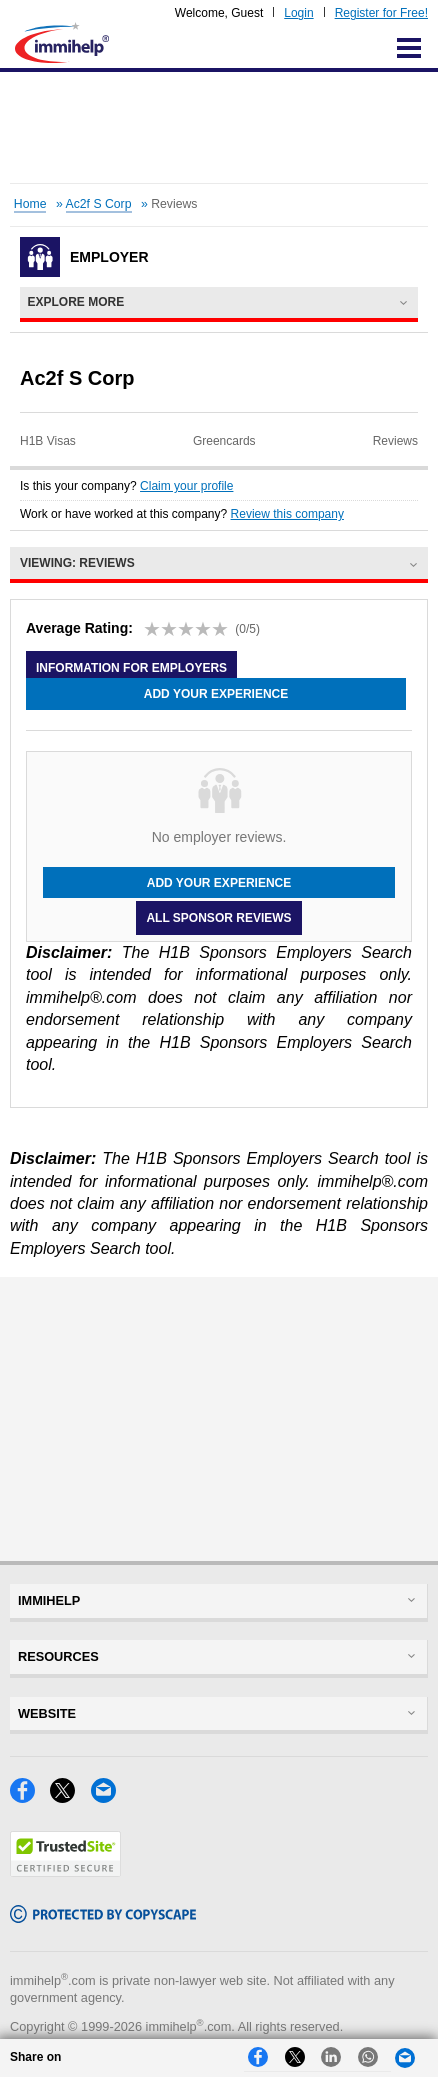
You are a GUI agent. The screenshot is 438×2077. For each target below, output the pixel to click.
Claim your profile (186, 486)
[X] (70, 1797)
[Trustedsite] (65, 1871)
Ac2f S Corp (99, 204)
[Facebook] (30, 1797)
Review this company (287, 514)
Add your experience (216, 694)
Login (298, 13)
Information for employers (131, 667)
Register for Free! (381, 13)
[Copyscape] (103, 1917)
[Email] (109, 1797)
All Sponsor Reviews (218, 918)
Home (30, 204)
